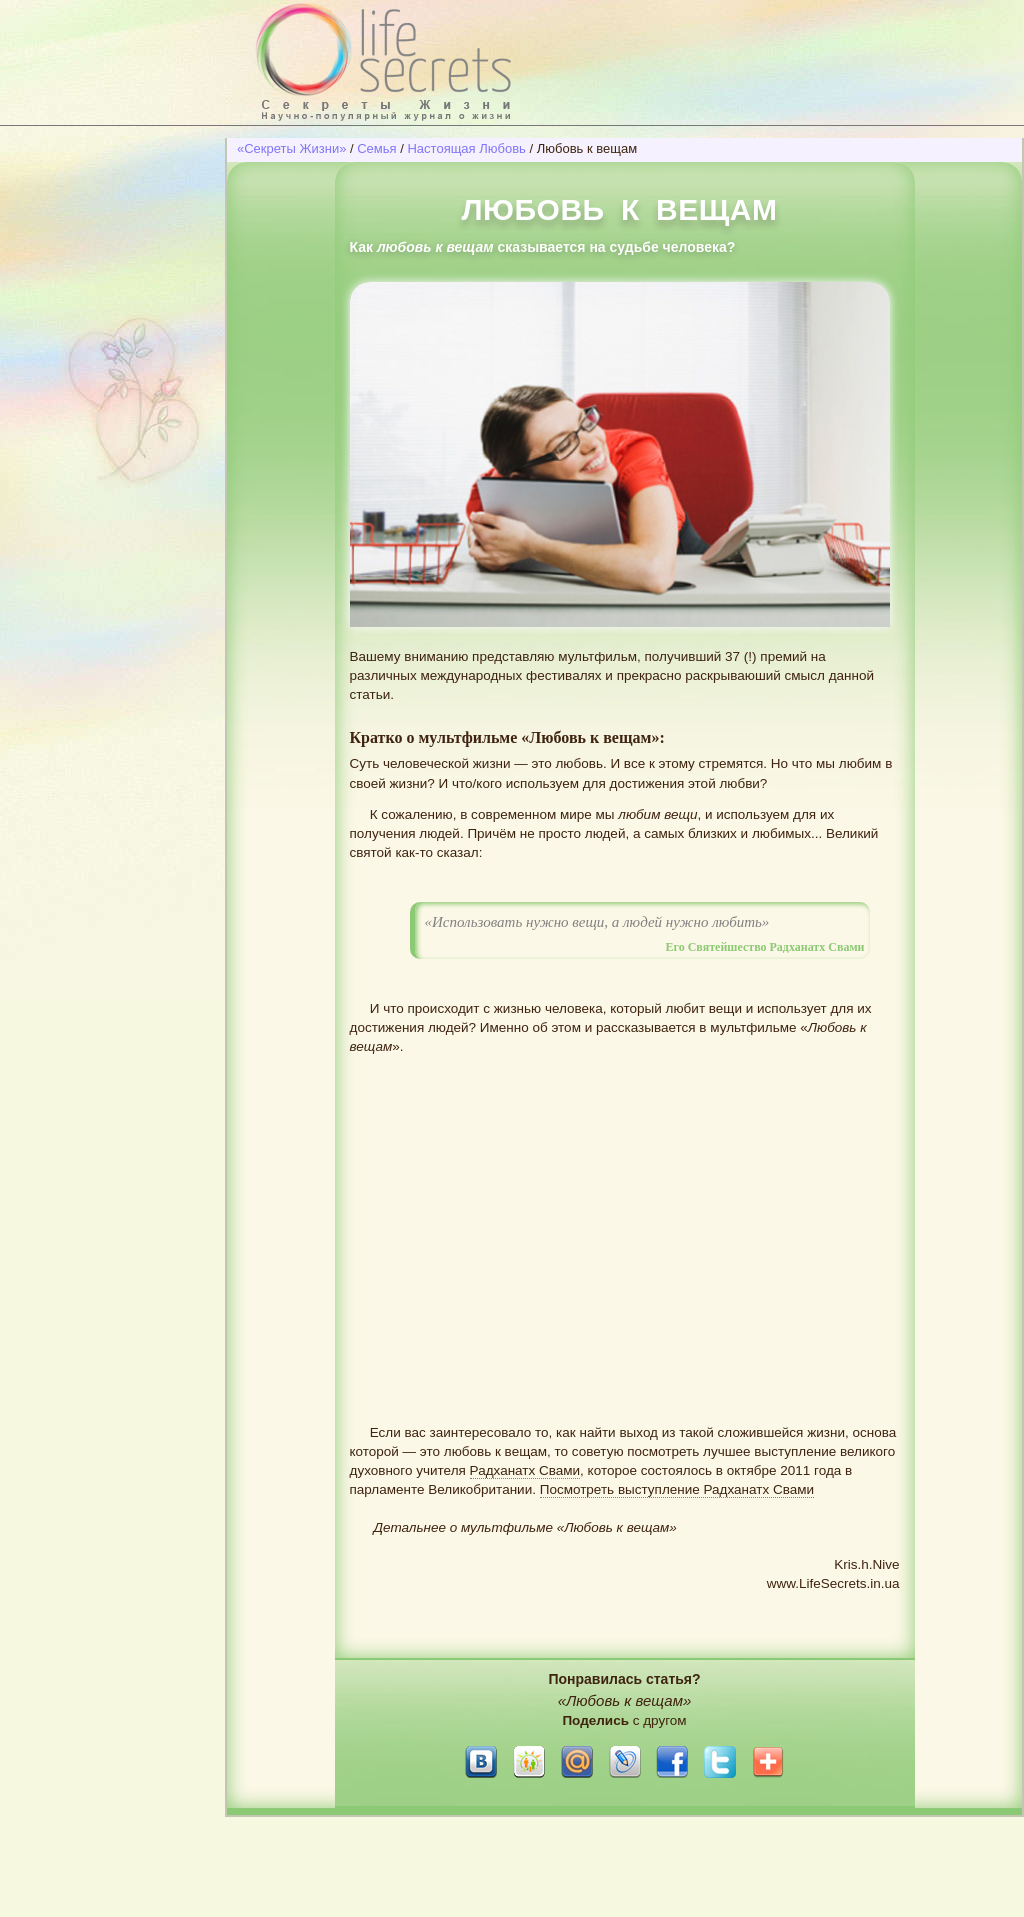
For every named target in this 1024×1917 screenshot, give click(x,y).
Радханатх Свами (525, 1470)
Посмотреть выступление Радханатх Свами (677, 1489)
